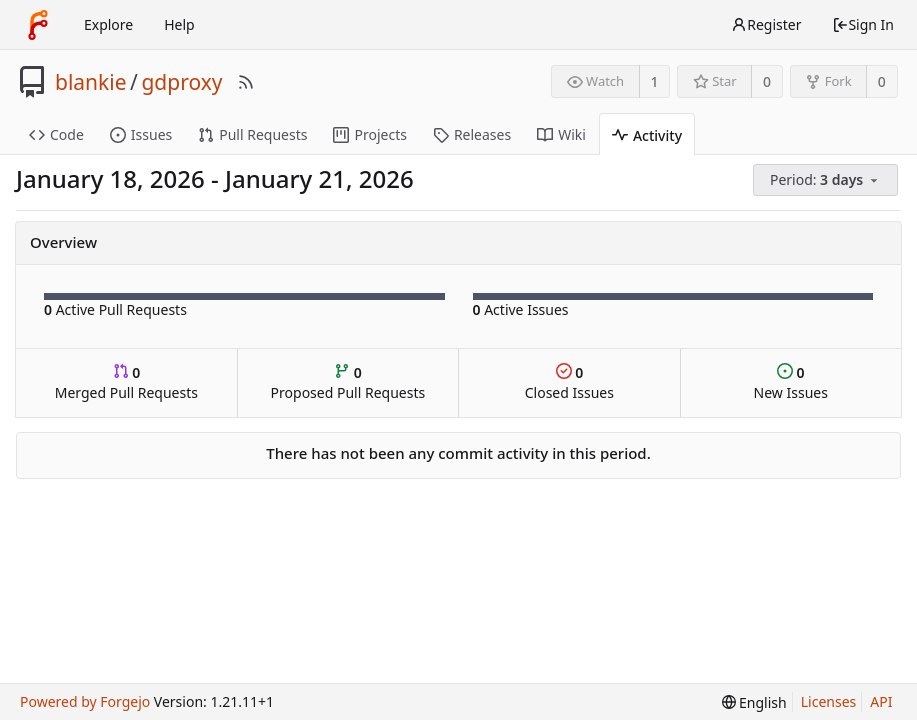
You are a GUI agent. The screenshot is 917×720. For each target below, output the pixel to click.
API (881, 701)
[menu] (827, 180)
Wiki (561, 134)
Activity (647, 135)
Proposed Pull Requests (348, 382)
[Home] (38, 25)
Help (179, 24)
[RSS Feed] (246, 82)
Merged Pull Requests (126, 382)
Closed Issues (569, 382)
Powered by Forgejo (85, 701)
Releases (472, 134)
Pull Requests (252, 134)
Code (56, 134)
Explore (108, 24)
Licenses (829, 701)
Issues (141, 134)
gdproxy (181, 82)
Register (766, 24)
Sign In (863, 24)
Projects (369, 134)
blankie (91, 82)
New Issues (791, 382)
